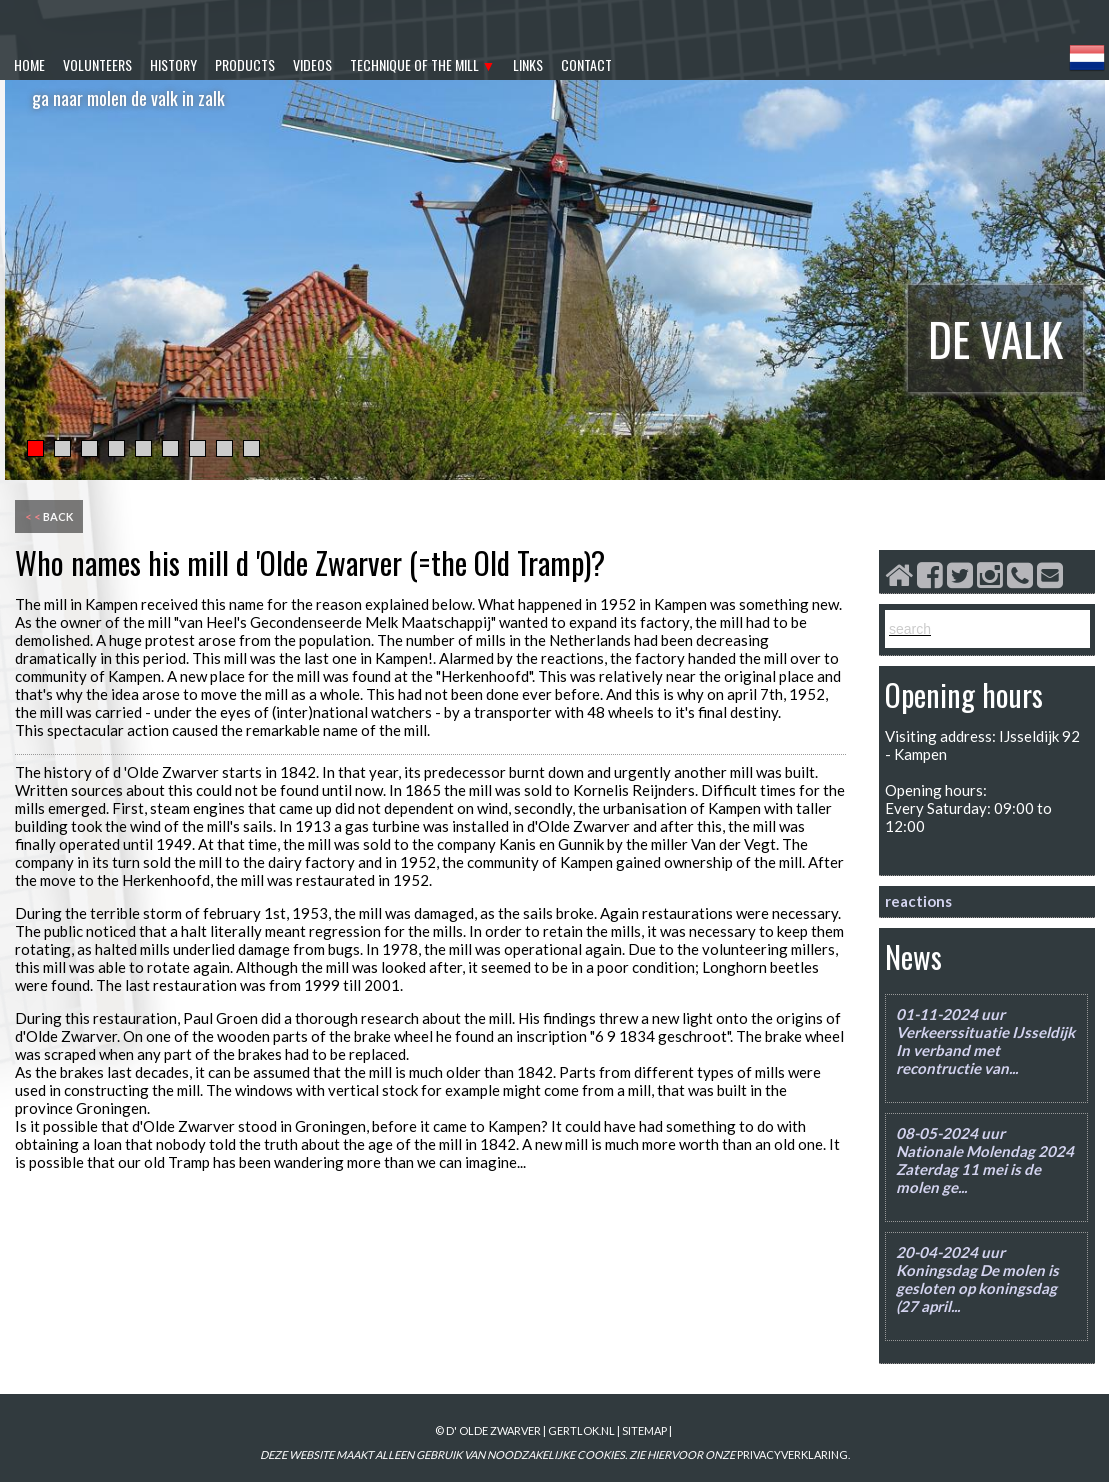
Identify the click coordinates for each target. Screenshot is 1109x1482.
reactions (918, 901)
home (29, 64)
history (173, 64)
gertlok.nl (581, 1430)
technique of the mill (414, 64)
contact (586, 64)
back (49, 516)
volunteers (97, 64)
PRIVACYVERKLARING (792, 1454)
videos (312, 64)
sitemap (644, 1430)
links (528, 64)
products (245, 64)
